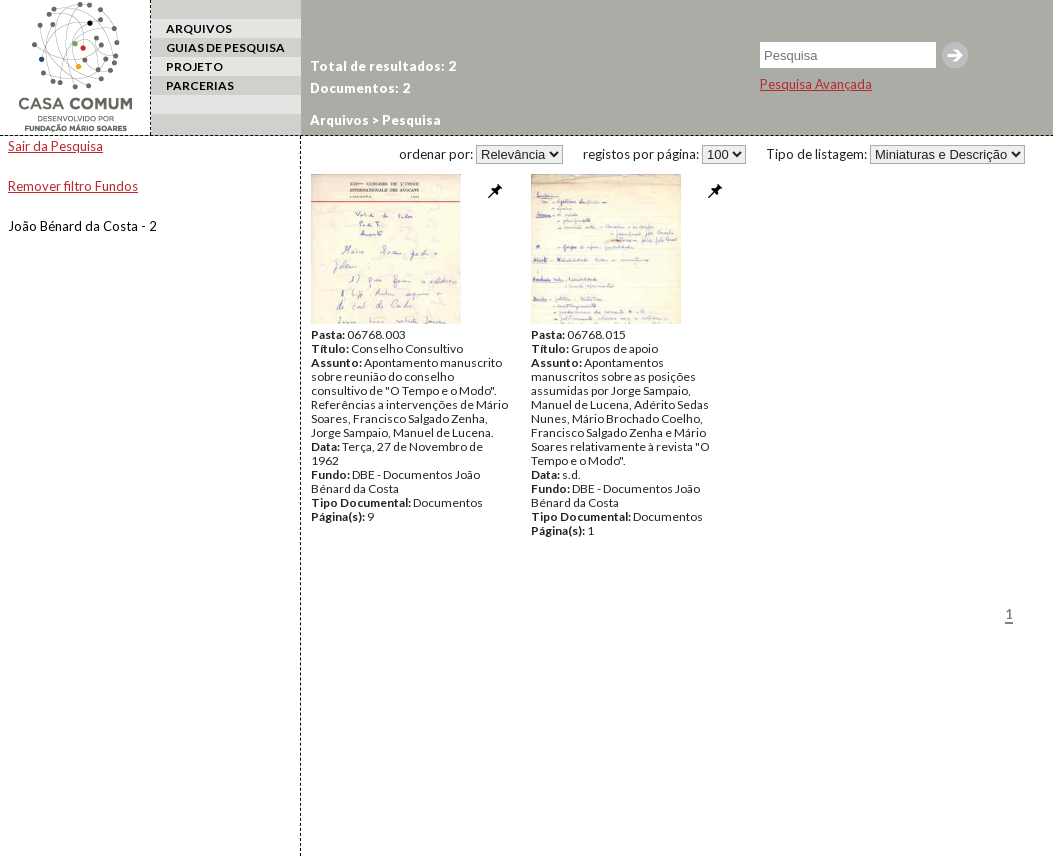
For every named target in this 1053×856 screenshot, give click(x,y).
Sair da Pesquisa (55, 146)
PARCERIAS (200, 85)
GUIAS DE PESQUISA (225, 47)
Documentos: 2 (360, 88)
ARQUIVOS (199, 28)
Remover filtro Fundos (73, 186)
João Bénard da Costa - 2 (82, 226)
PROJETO (194, 66)
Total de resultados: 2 (383, 66)
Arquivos (339, 120)
